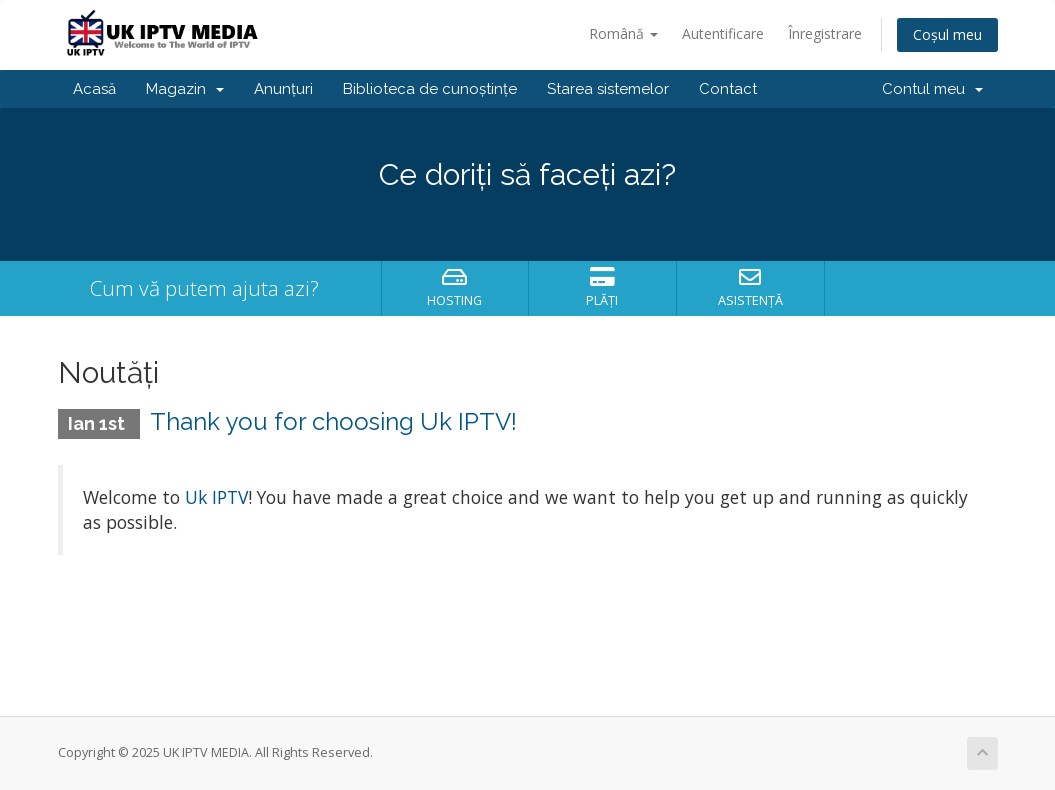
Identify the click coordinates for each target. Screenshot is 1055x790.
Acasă (94, 89)
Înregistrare (825, 33)
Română (623, 33)
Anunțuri (283, 89)
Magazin (185, 89)
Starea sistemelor (608, 89)
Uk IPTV (216, 497)
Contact (728, 89)
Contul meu (932, 89)
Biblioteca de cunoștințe (430, 89)
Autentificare (723, 33)
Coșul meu (947, 34)
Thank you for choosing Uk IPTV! (333, 421)
